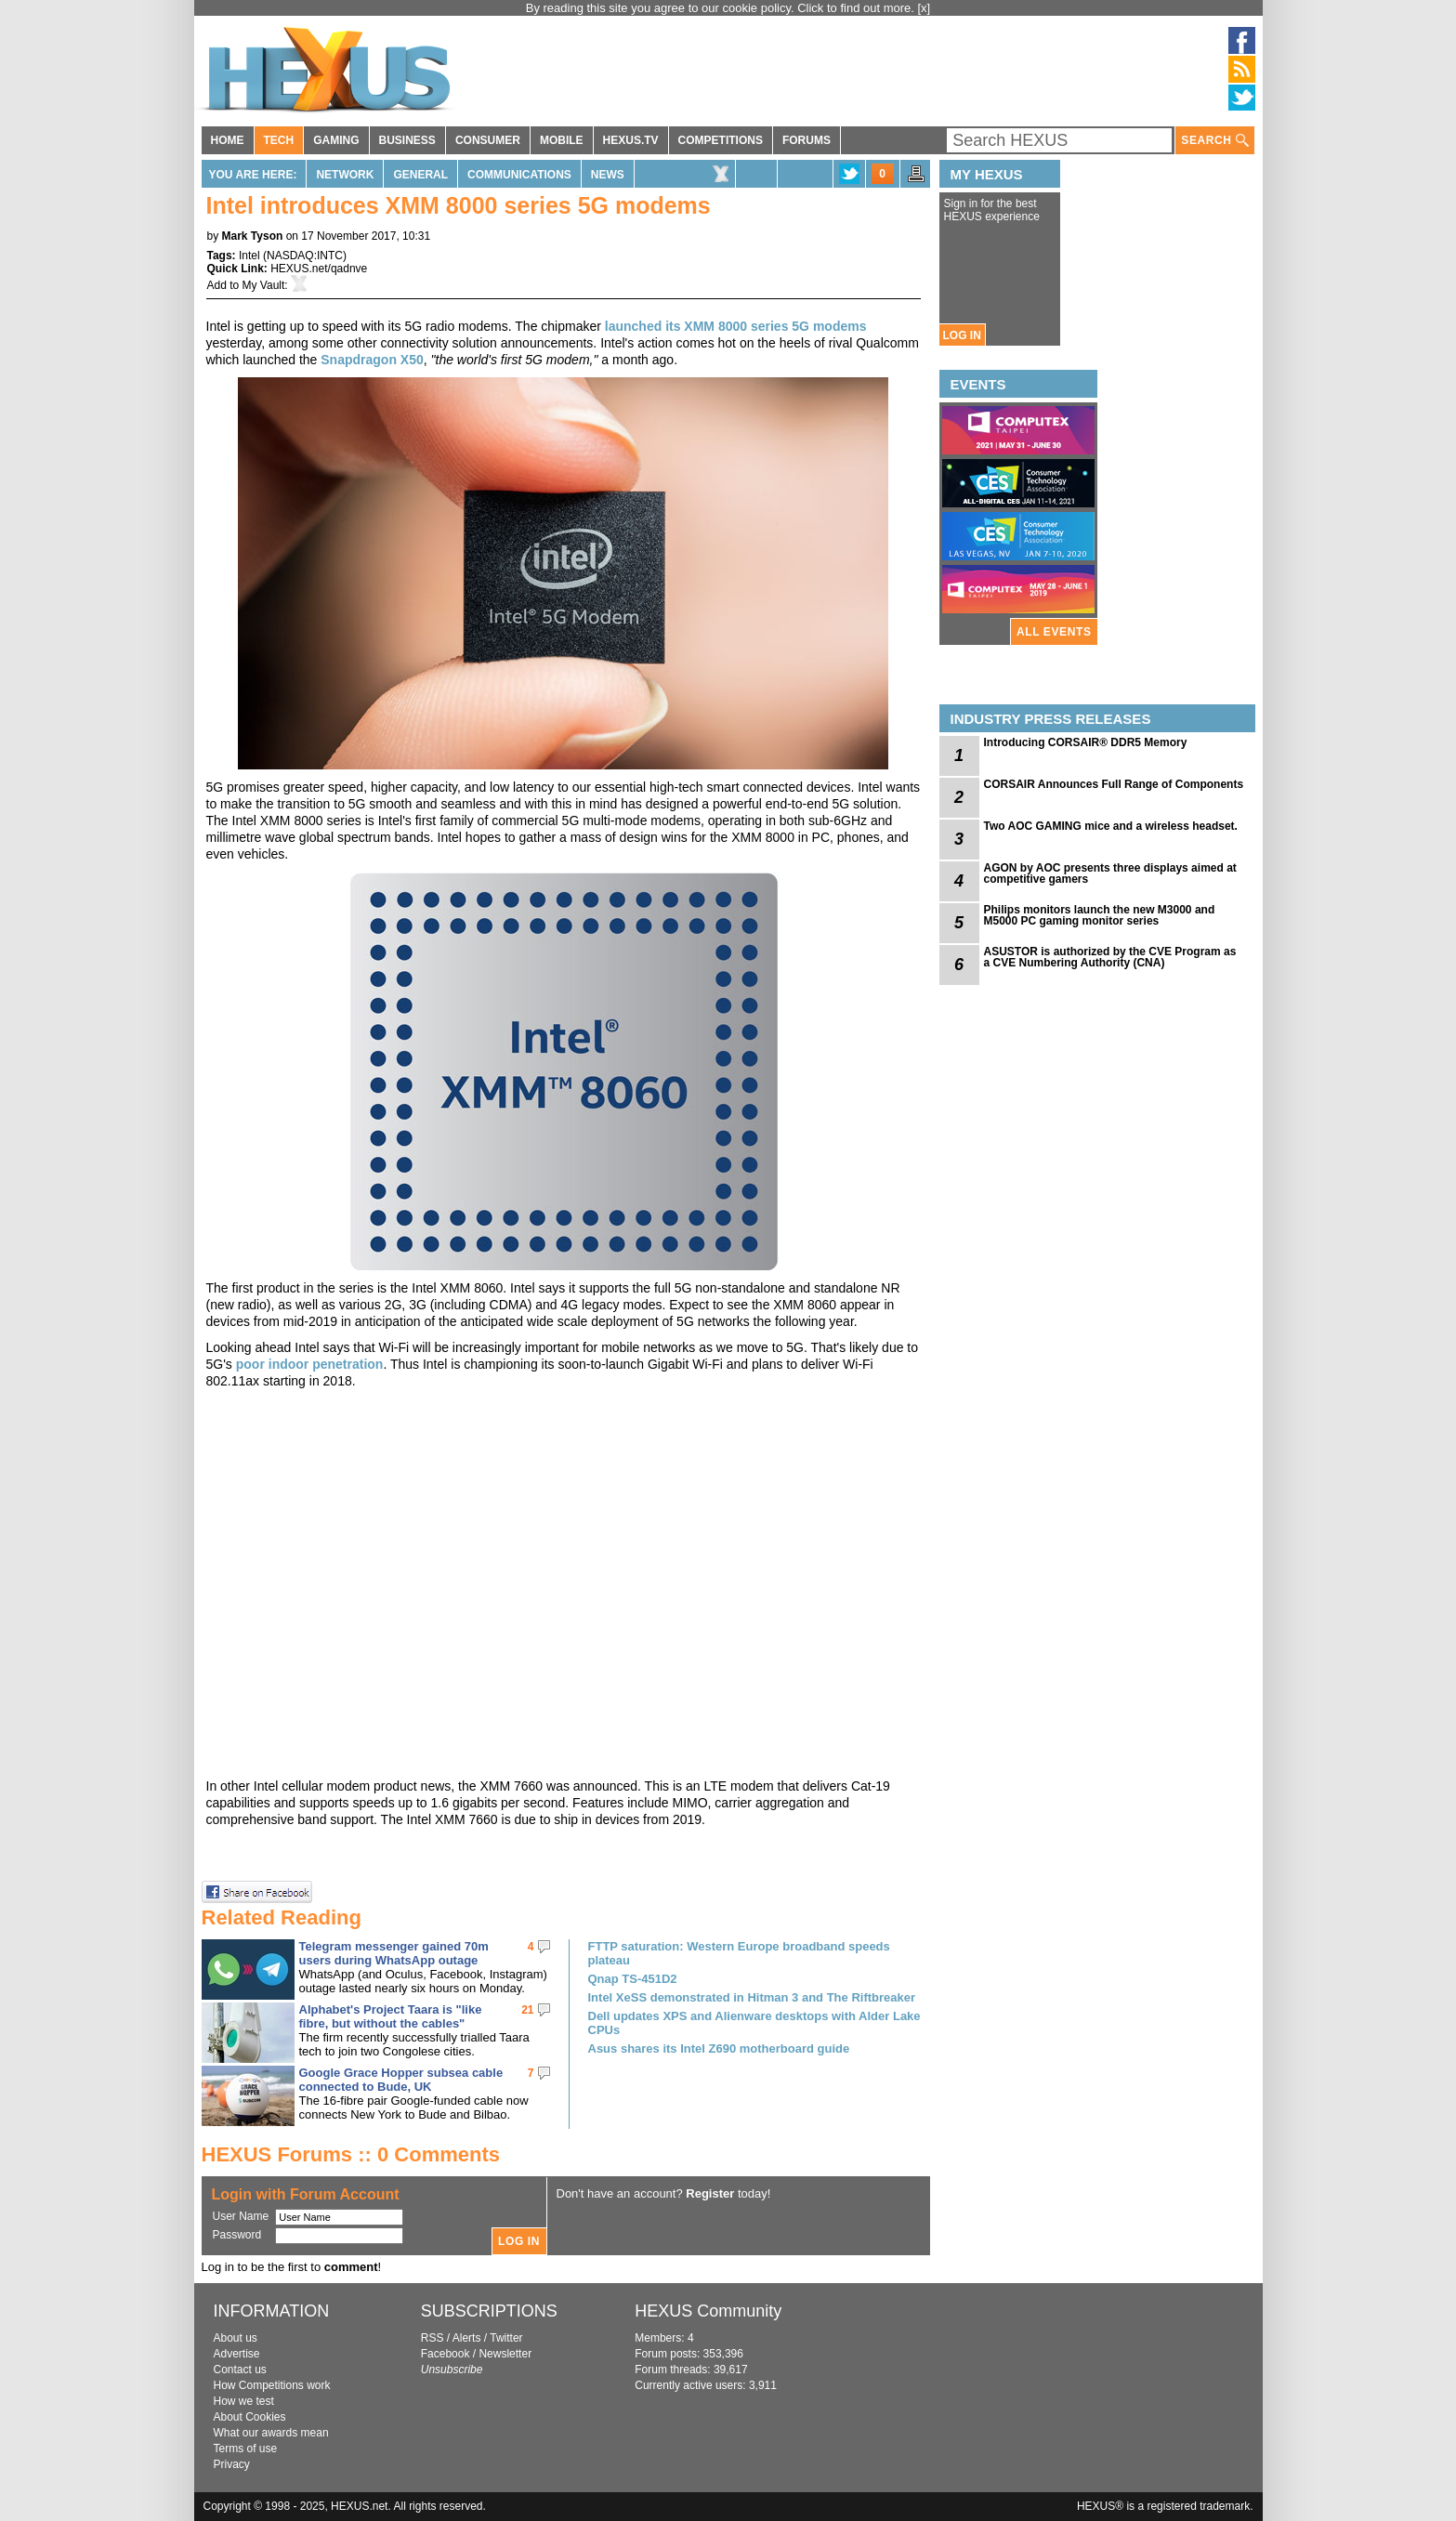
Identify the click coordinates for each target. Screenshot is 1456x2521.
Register (710, 2193)
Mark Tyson (252, 236)
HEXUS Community (708, 2311)
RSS (432, 2337)
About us (235, 2337)
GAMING (336, 140)
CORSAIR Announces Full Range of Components (1114, 784)
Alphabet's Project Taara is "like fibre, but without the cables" (390, 2016)
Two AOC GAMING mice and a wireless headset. (1111, 826)
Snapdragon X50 (372, 359)
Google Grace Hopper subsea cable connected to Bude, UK (401, 2080)
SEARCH (1214, 141)
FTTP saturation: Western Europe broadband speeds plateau (739, 1953)
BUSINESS (407, 140)
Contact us (240, 2369)
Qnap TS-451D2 (632, 1979)
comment (351, 2267)
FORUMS (806, 140)
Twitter (506, 2337)
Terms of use (246, 2448)
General (420, 174)
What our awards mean (271, 2432)
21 (527, 2009)
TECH (279, 140)
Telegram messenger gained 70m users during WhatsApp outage (394, 1953)
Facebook (445, 2353)
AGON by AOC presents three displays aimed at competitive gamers (1110, 873)
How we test (244, 2401)
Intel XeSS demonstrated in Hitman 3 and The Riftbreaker (752, 1997)
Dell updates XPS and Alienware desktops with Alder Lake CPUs (754, 2023)
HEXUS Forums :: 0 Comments (351, 2154)
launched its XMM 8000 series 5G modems (736, 326)
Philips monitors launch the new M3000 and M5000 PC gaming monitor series (1099, 915)
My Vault (264, 285)
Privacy (232, 2464)
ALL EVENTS (1054, 631)
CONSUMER (487, 140)
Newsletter (505, 2353)
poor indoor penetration (310, 1364)
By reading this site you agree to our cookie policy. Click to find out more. (722, 8)
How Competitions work (272, 2385)
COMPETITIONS (720, 140)
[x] (924, 8)
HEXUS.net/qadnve (318, 268)
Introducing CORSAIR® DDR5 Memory (1085, 742)
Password (237, 2234)
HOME (227, 140)
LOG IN (962, 335)
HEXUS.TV (631, 140)
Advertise (237, 2353)
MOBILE (562, 140)
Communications (519, 174)
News (607, 174)
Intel (249, 255)
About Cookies (250, 2416)
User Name (241, 2216)
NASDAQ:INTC (305, 255)
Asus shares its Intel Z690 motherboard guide (719, 2048)
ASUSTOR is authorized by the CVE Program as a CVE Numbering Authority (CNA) (1110, 957)
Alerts (467, 2337)
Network (345, 174)
